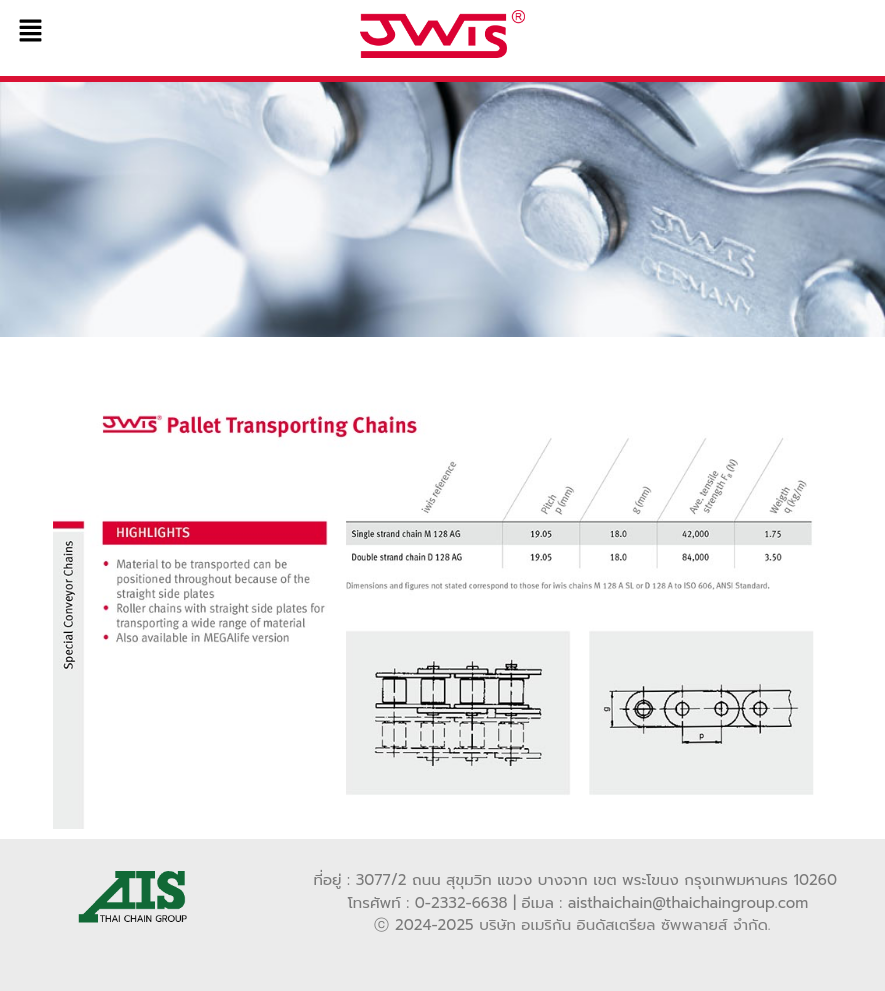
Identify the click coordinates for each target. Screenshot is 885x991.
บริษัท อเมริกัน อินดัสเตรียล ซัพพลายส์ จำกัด (623, 925)
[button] (147, 32)
